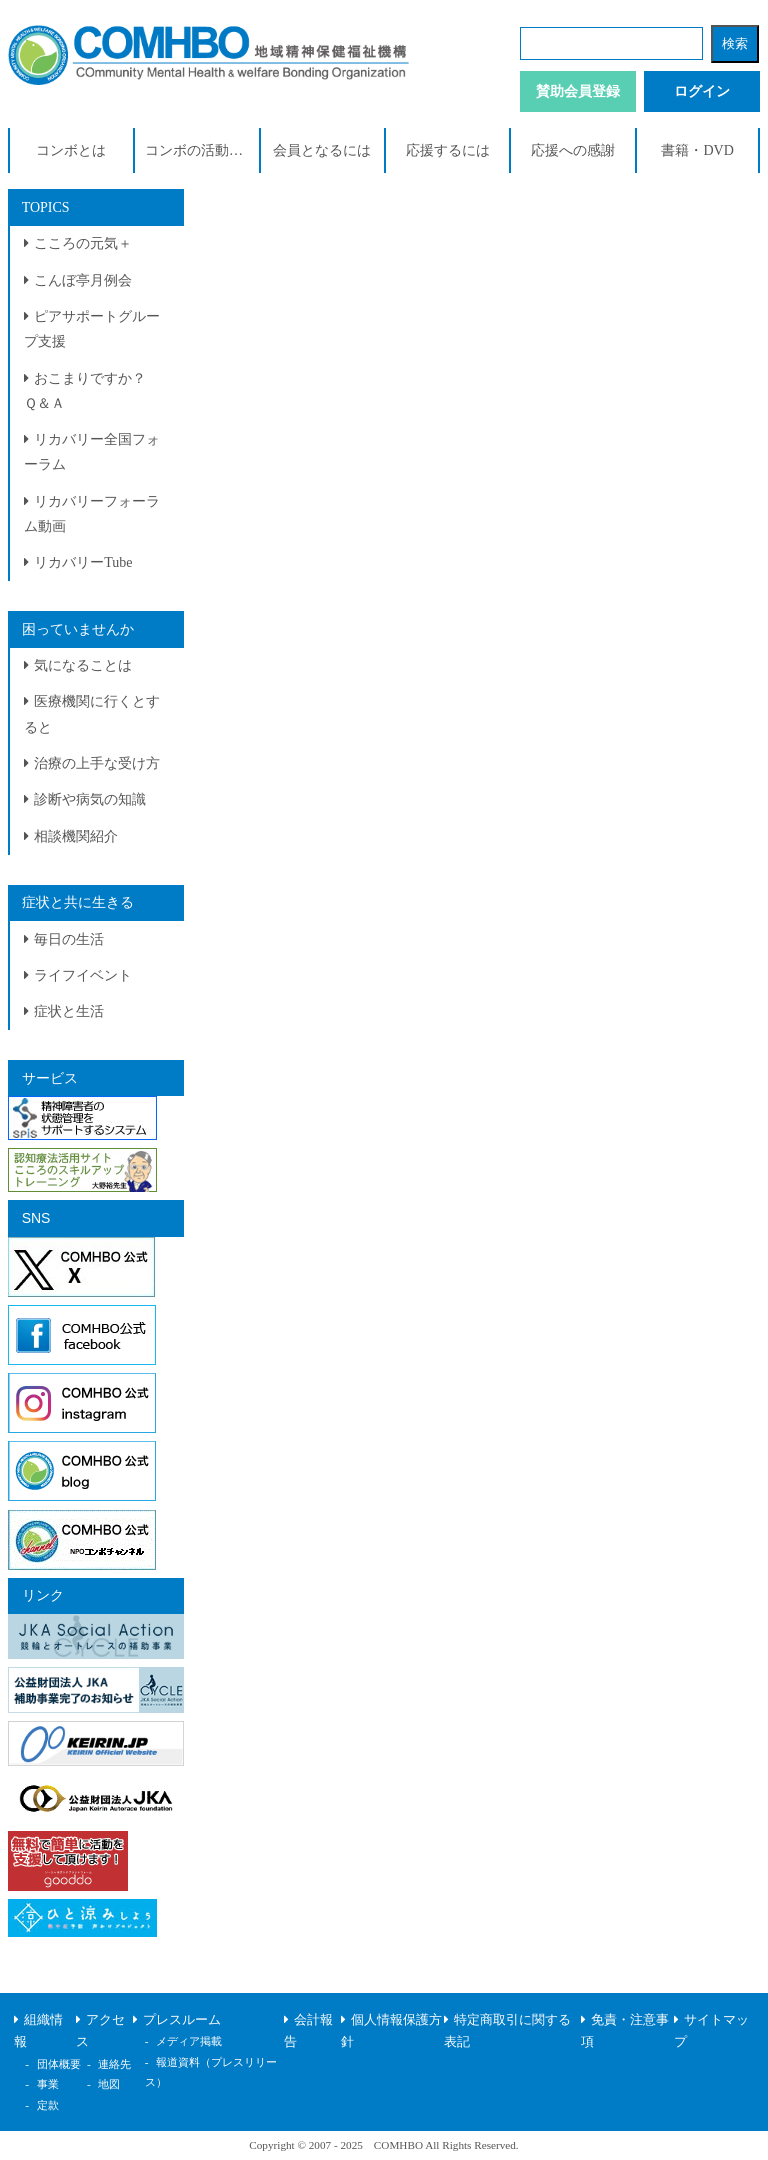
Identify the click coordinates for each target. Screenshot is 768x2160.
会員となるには (322, 150)
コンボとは (71, 150)
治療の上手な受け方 (97, 763)
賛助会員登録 (578, 91)
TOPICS (46, 207)
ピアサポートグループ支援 (92, 329)
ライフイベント (83, 975)
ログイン (702, 91)
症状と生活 (69, 1011)
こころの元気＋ (83, 243)
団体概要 (59, 2064)
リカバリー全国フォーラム (92, 452)
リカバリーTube (83, 562)
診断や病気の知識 (90, 799)
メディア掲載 (189, 2041)
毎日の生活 (69, 939)
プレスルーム (182, 2020)
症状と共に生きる (78, 902)
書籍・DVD (697, 150)
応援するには (448, 150)
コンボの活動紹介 (201, 150)
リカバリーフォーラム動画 (92, 514)
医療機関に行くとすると (92, 714)
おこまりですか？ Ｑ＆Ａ (92, 391)
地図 (109, 2084)
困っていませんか (78, 629)
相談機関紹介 (76, 836)
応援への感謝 (573, 150)
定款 (48, 2105)
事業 (48, 2084)
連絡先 (114, 2064)
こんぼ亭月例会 (83, 280)
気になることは (83, 665)
